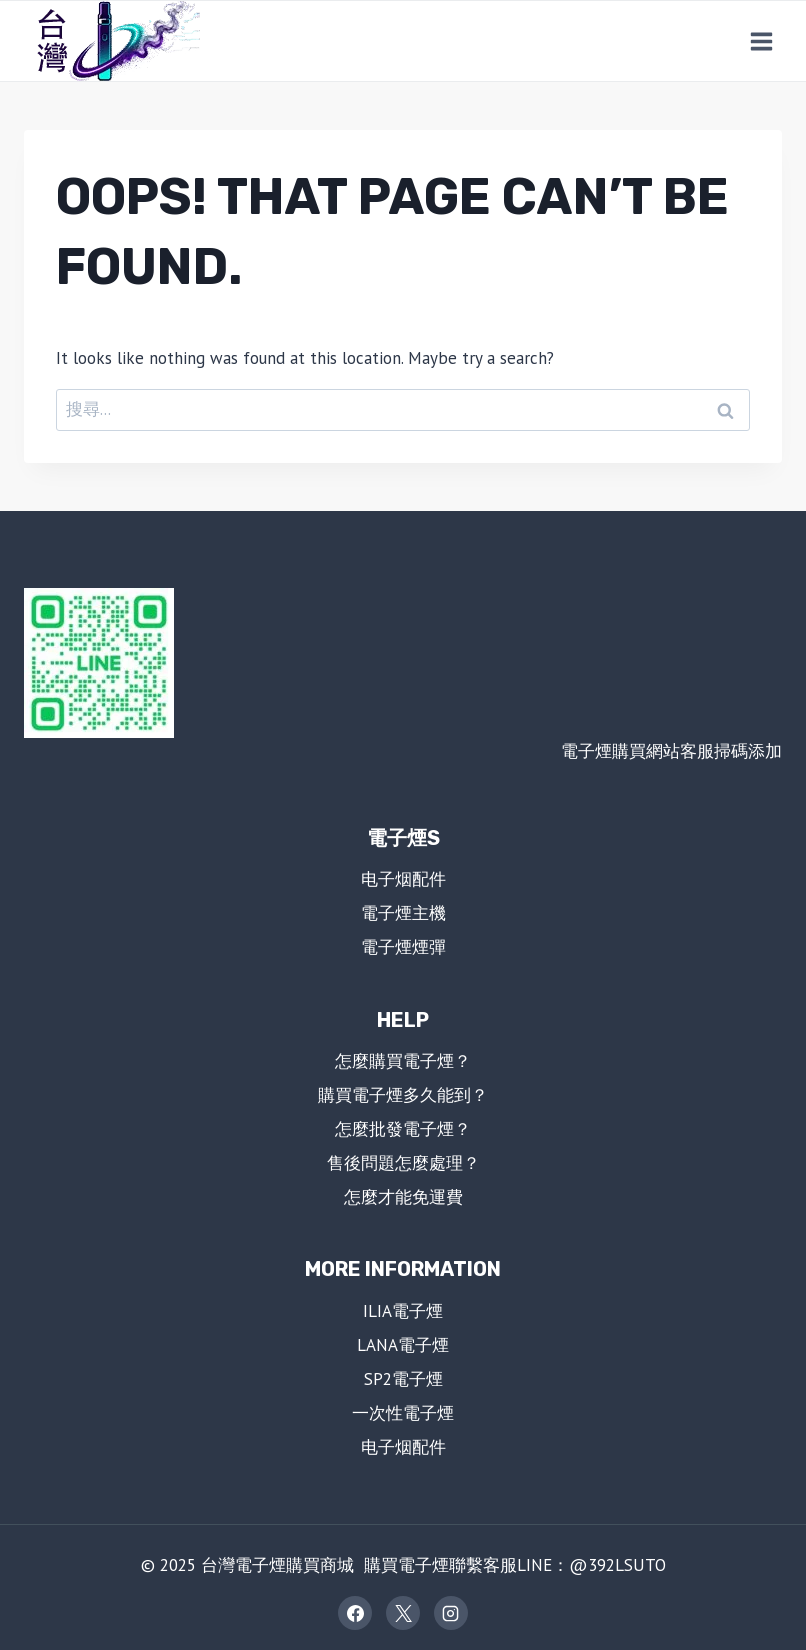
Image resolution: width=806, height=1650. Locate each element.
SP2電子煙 (403, 1379)
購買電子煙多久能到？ (403, 1095)
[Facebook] (355, 1613)
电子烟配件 (403, 879)
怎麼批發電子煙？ (403, 1129)
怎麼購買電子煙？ (403, 1061)
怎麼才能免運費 (403, 1197)
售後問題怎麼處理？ (403, 1163)
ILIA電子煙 (403, 1311)
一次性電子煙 (403, 1413)
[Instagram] (451, 1613)
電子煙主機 (403, 913)
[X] (403, 1613)
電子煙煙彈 (403, 947)
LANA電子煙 (403, 1345)
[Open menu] (761, 41)
